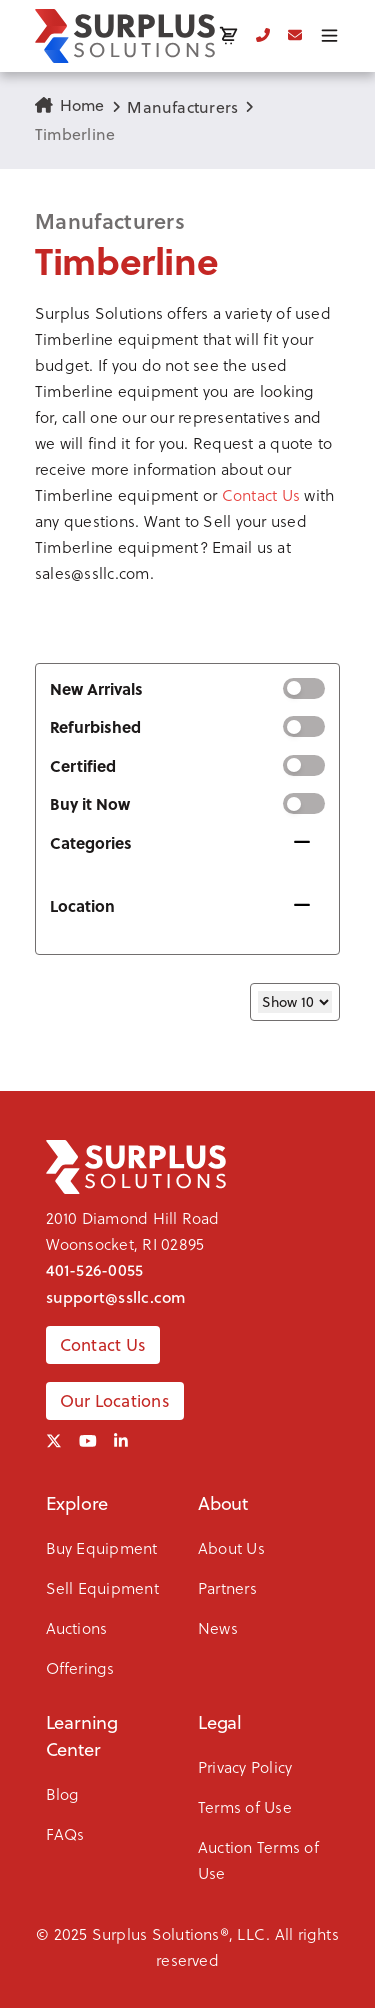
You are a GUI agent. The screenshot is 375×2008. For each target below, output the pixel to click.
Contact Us (261, 494)
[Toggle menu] (329, 35)
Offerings (80, 1667)
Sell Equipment (102, 1587)
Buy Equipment (102, 1547)
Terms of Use (245, 1806)
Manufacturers (182, 107)
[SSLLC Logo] (125, 36)
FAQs (65, 1833)
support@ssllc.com (116, 1297)
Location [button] (82, 905)
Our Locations (115, 1401)
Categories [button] (91, 842)
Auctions (77, 1627)
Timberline (75, 134)
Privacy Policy (245, 1766)
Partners (227, 1587)
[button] (187, 443)
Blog (63, 1793)
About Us (231, 1547)
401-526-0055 (95, 1270)
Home (70, 105)
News (218, 1627)
